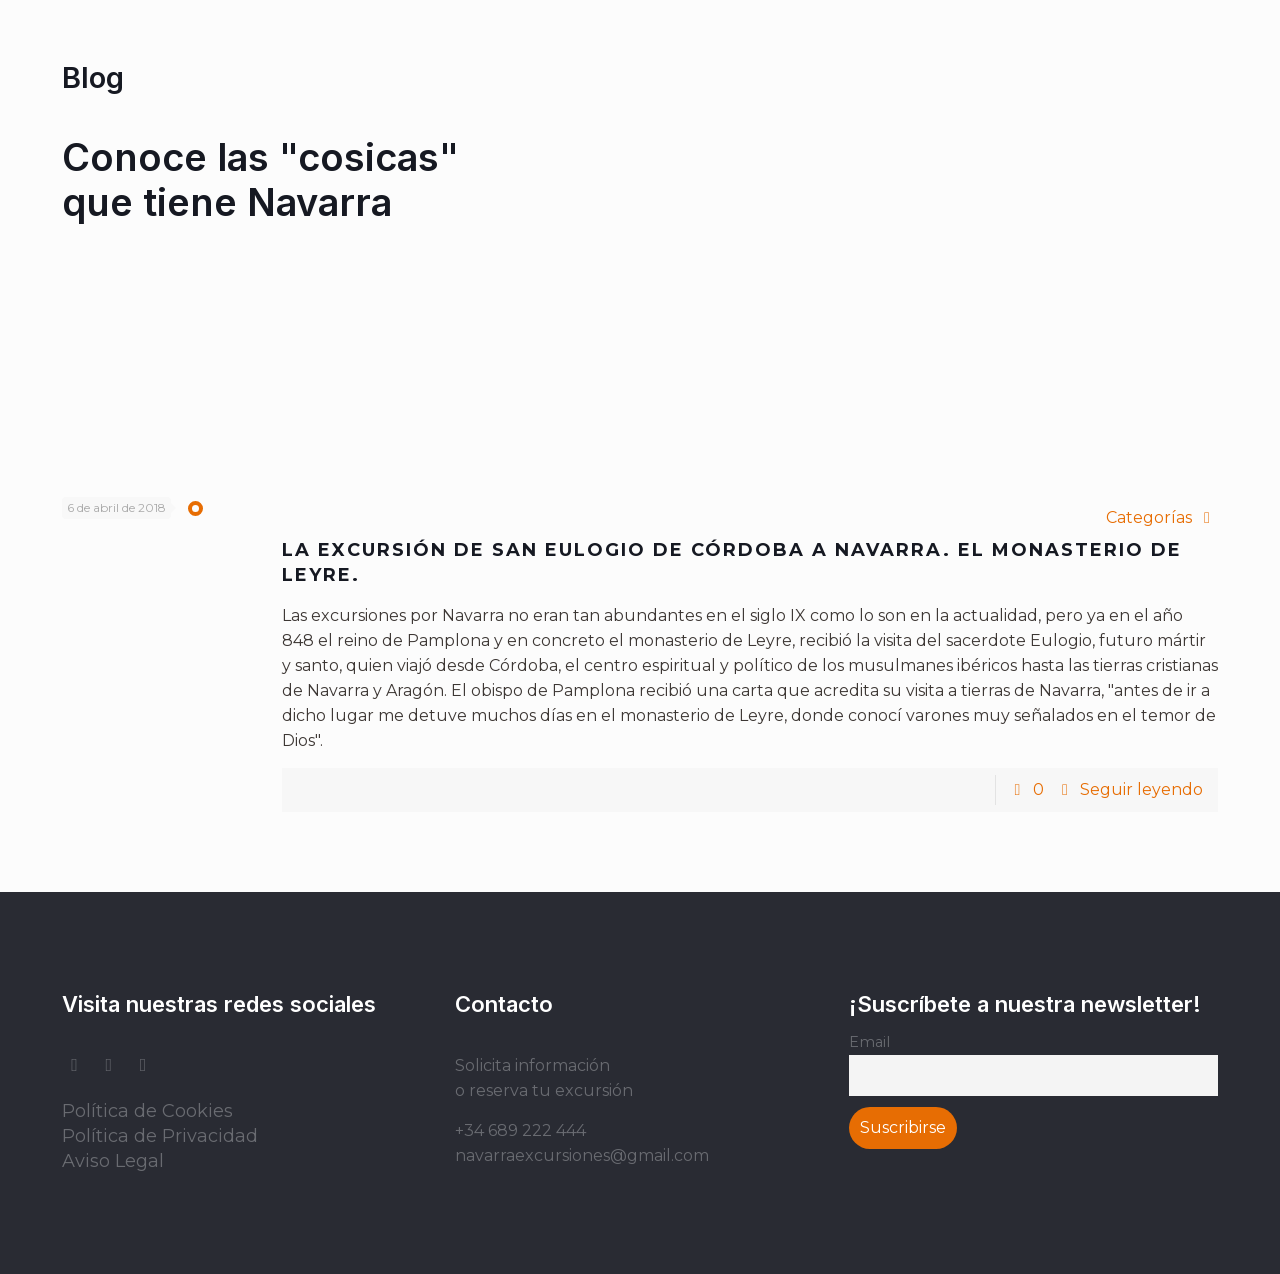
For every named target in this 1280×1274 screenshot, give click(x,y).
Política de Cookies (147, 1111)
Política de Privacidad (160, 1136)
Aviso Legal (113, 1161)
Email (869, 1042)
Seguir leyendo (1141, 789)
